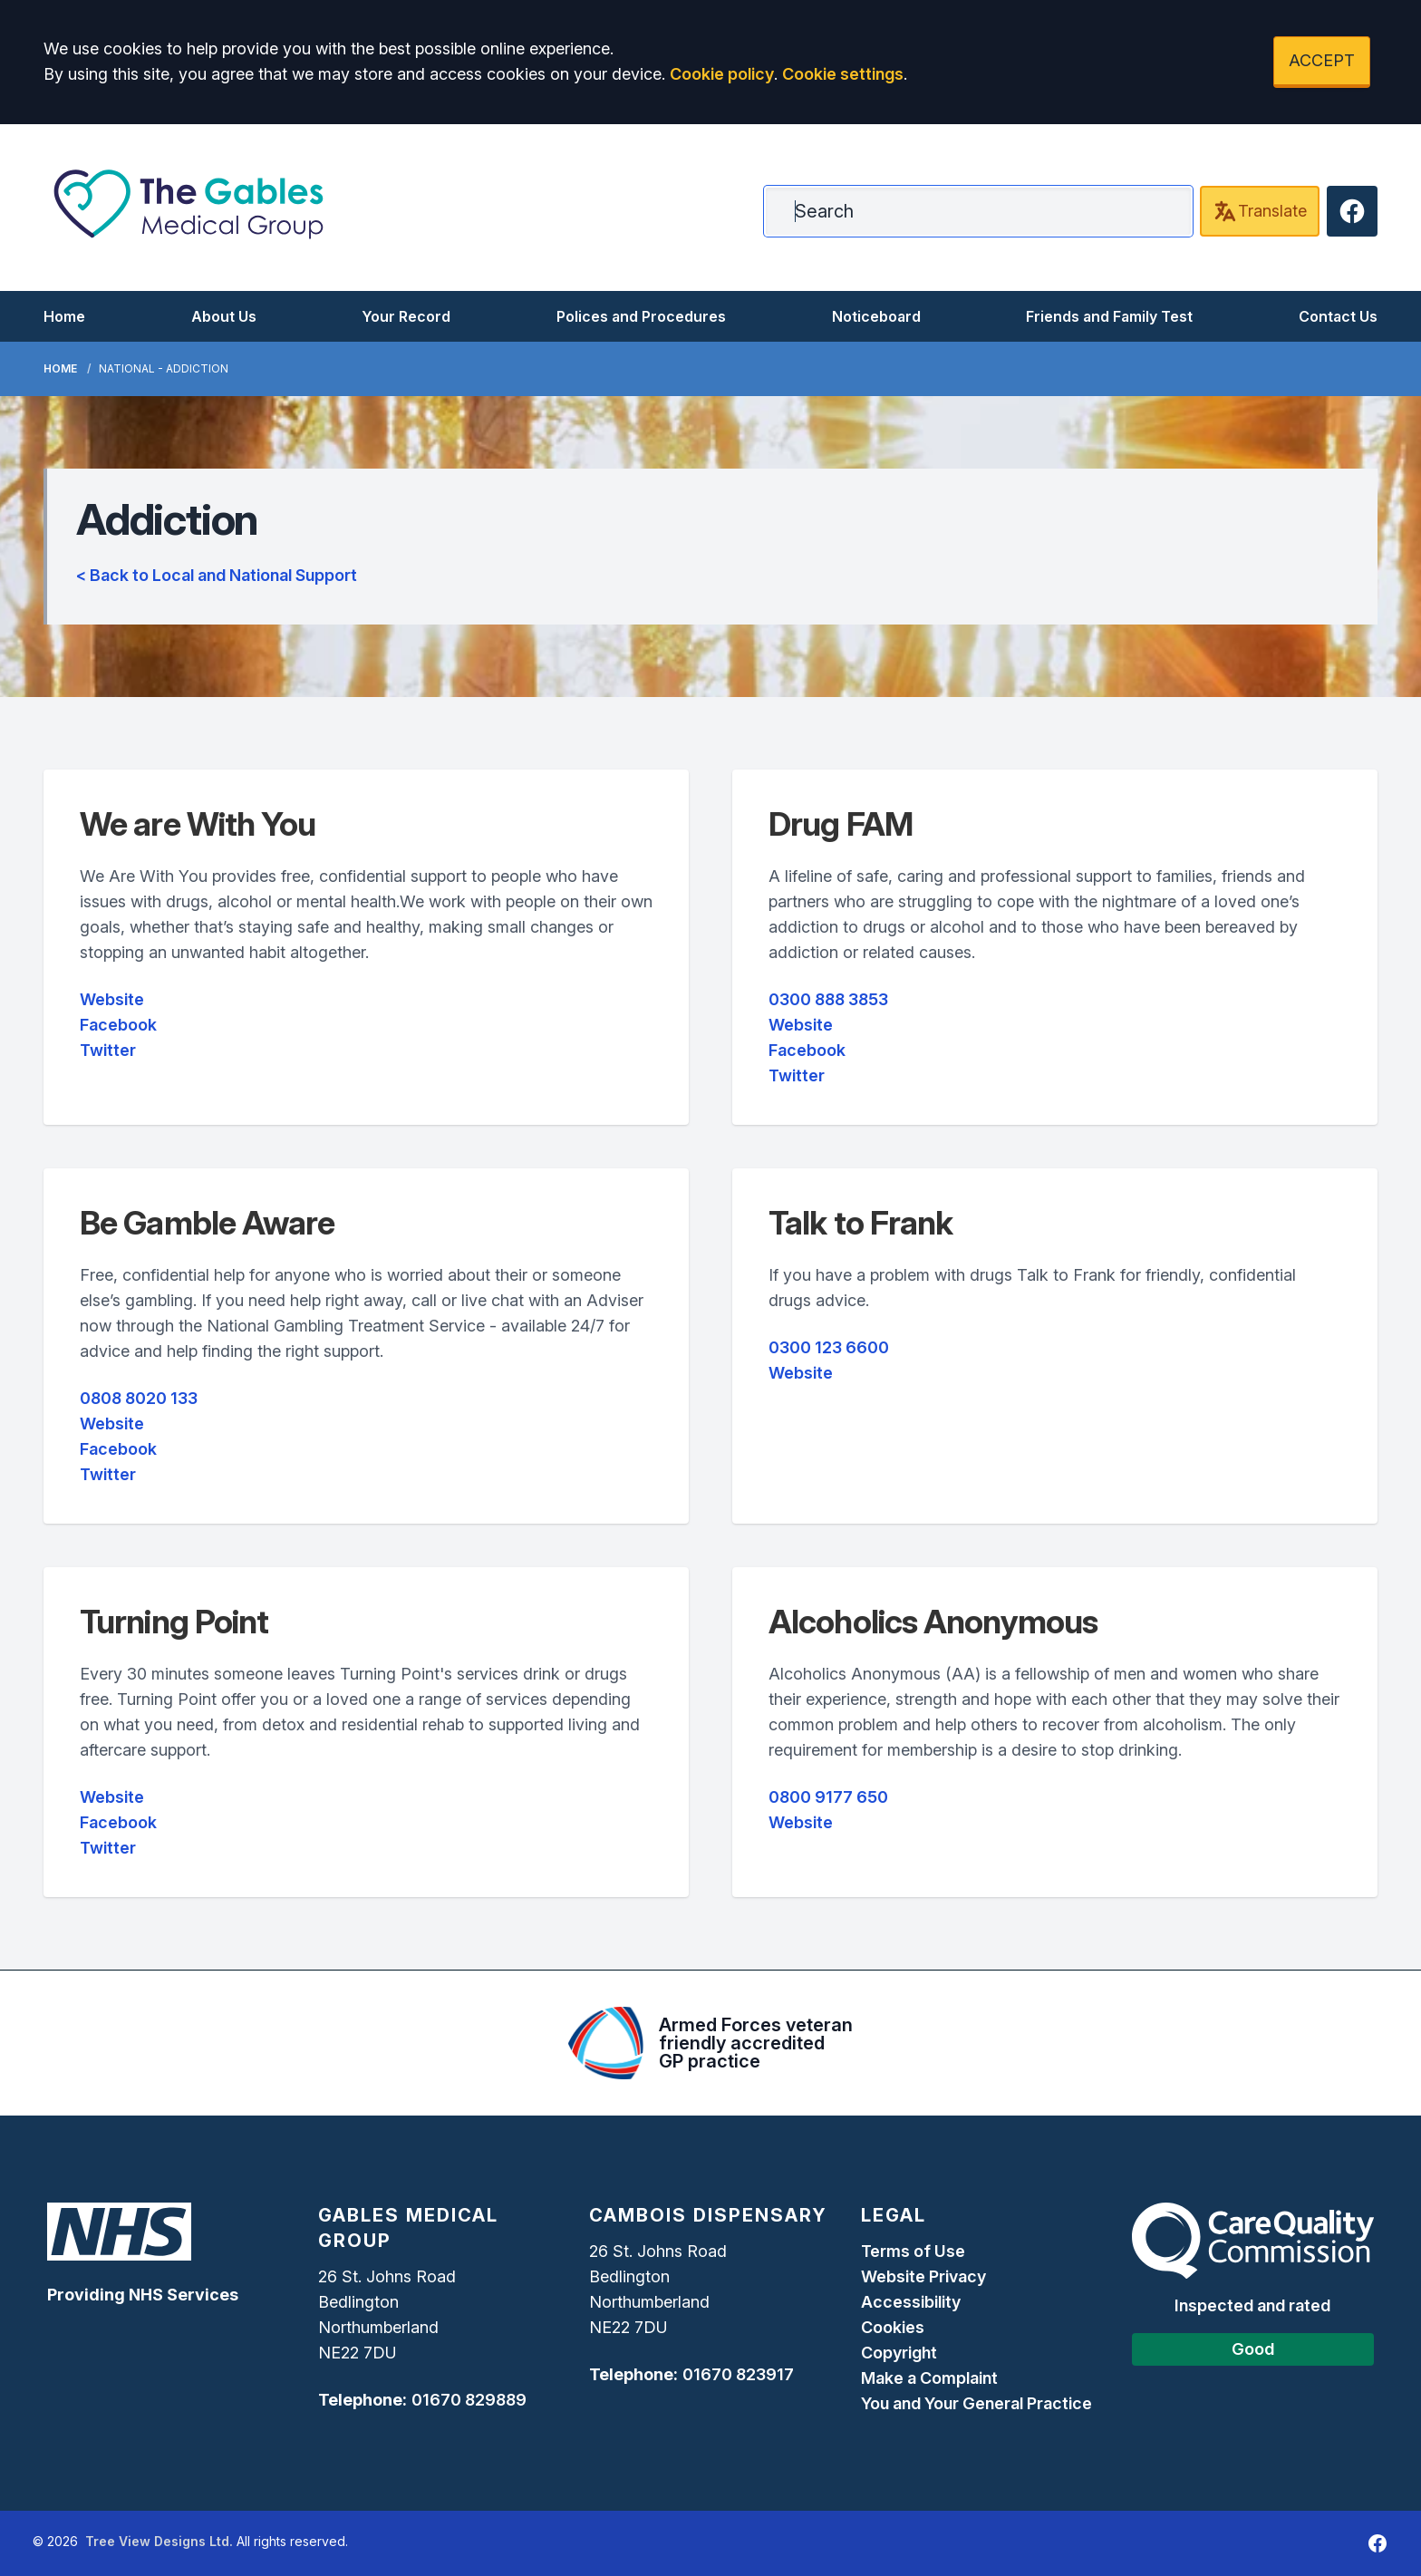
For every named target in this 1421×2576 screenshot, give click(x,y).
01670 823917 (738, 2374)
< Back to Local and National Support (216, 575)
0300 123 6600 (828, 1347)
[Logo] (189, 204)
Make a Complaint (929, 2377)
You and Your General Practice (976, 2403)
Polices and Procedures (641, 316)
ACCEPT (1322, 60)
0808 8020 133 (139, 1398)
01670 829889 (469, 2399)
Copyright (899, 2352)
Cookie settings (843, 73)
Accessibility (911, 2301)
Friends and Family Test (1109, 316)
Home (64, 316)
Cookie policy (722, 73)
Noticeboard (876, 316)
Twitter (108, 1050)
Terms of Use (913, 2251)
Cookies (892, 2327)
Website (112, 999)
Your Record (406, 316)
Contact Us (1338, 316)
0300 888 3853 (828, 999)
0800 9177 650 (828, 1796)
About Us (223, 316)
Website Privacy (923, 2276)
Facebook (118, 1024)
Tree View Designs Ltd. (159, 2541)
